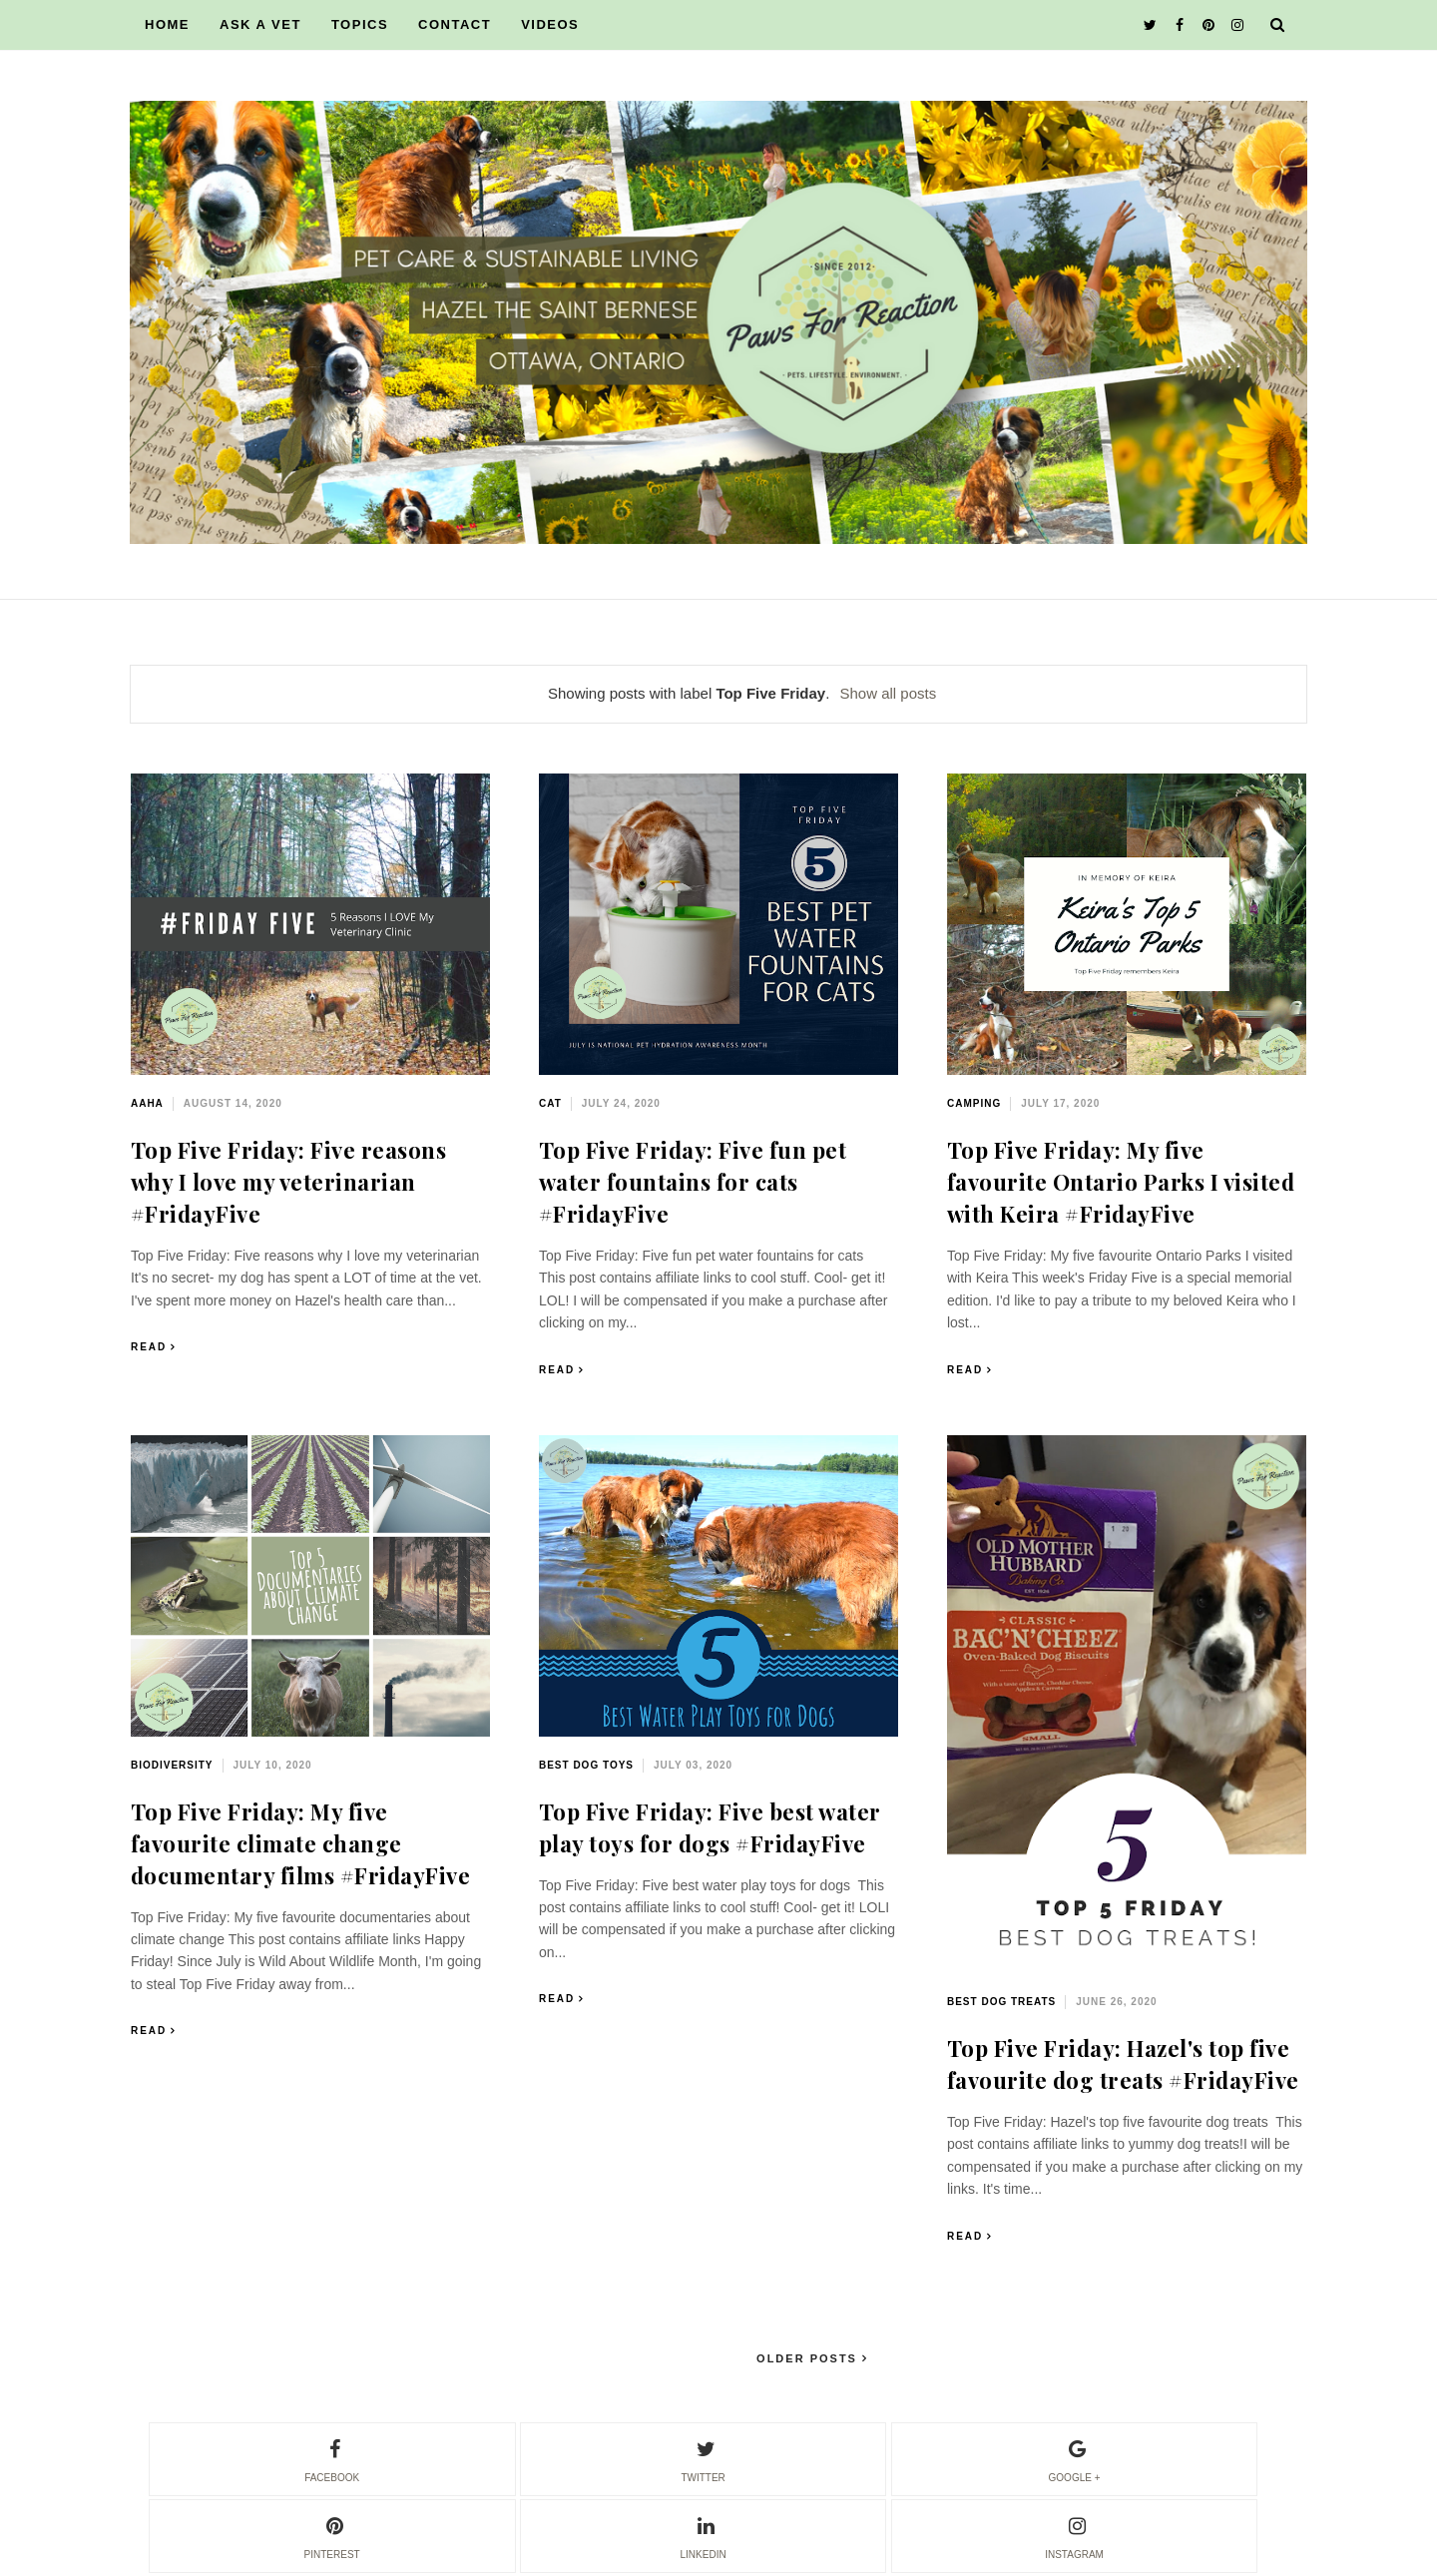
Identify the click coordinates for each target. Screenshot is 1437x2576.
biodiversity (172, 1765)
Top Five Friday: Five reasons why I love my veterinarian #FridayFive (289, 1182)
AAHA (147, 1103)
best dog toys (586, 1765)
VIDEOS (550, 24)
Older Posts (809, 2358)
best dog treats (1001, 2001)
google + (1075, 2458)
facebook (331, 2458)
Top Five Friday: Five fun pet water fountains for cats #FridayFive (693, 1182)
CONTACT (454, 24)
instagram (1074, 2535)
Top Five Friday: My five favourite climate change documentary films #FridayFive (301, 1843)
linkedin (703, 2535)
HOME (167, 24)
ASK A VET (260, 24)
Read (149, 1346)
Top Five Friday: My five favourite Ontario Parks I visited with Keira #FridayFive (1121, 1182)
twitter (702, 2458)
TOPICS (359, 24)
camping (974, 1103)
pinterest (332, 2535)
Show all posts (888, 693)
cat (550, 1103)
